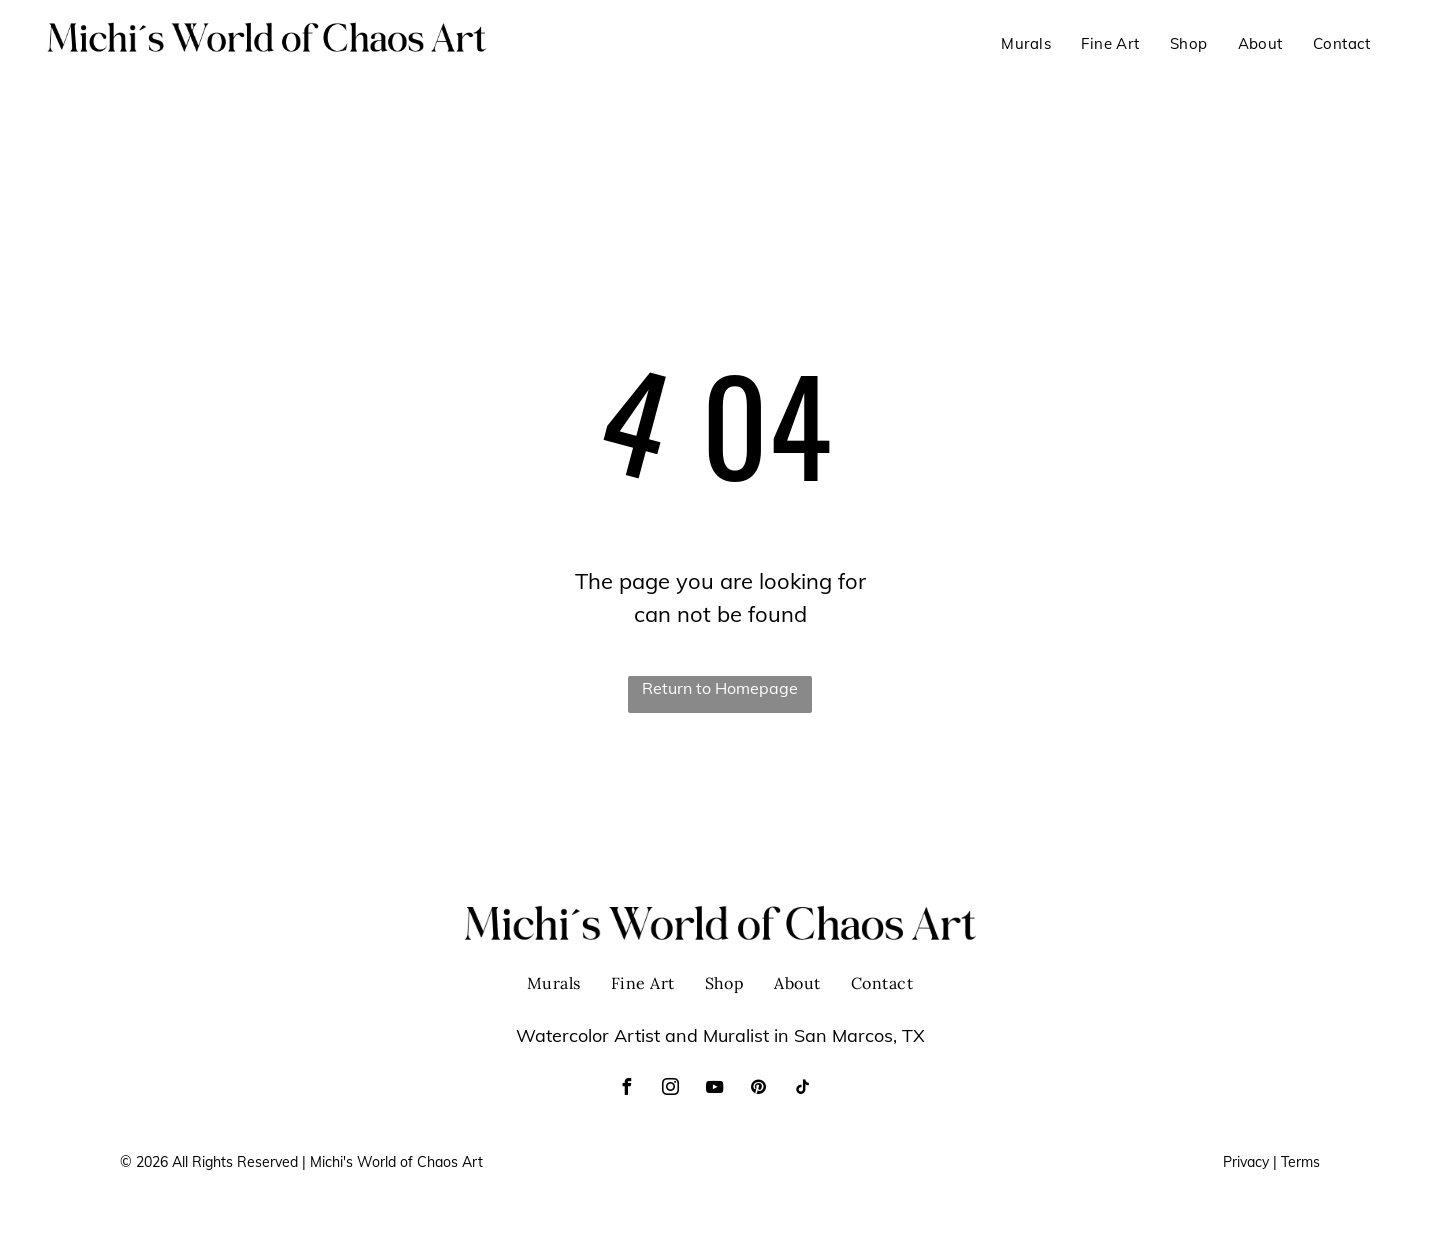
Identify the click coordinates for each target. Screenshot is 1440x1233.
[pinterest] (758, 1089)
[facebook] (626, 1089)
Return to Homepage (720, 688)
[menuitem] (1026, 44)
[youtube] (714, 1089)
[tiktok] (802, 1089)
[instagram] (670, 1089)
